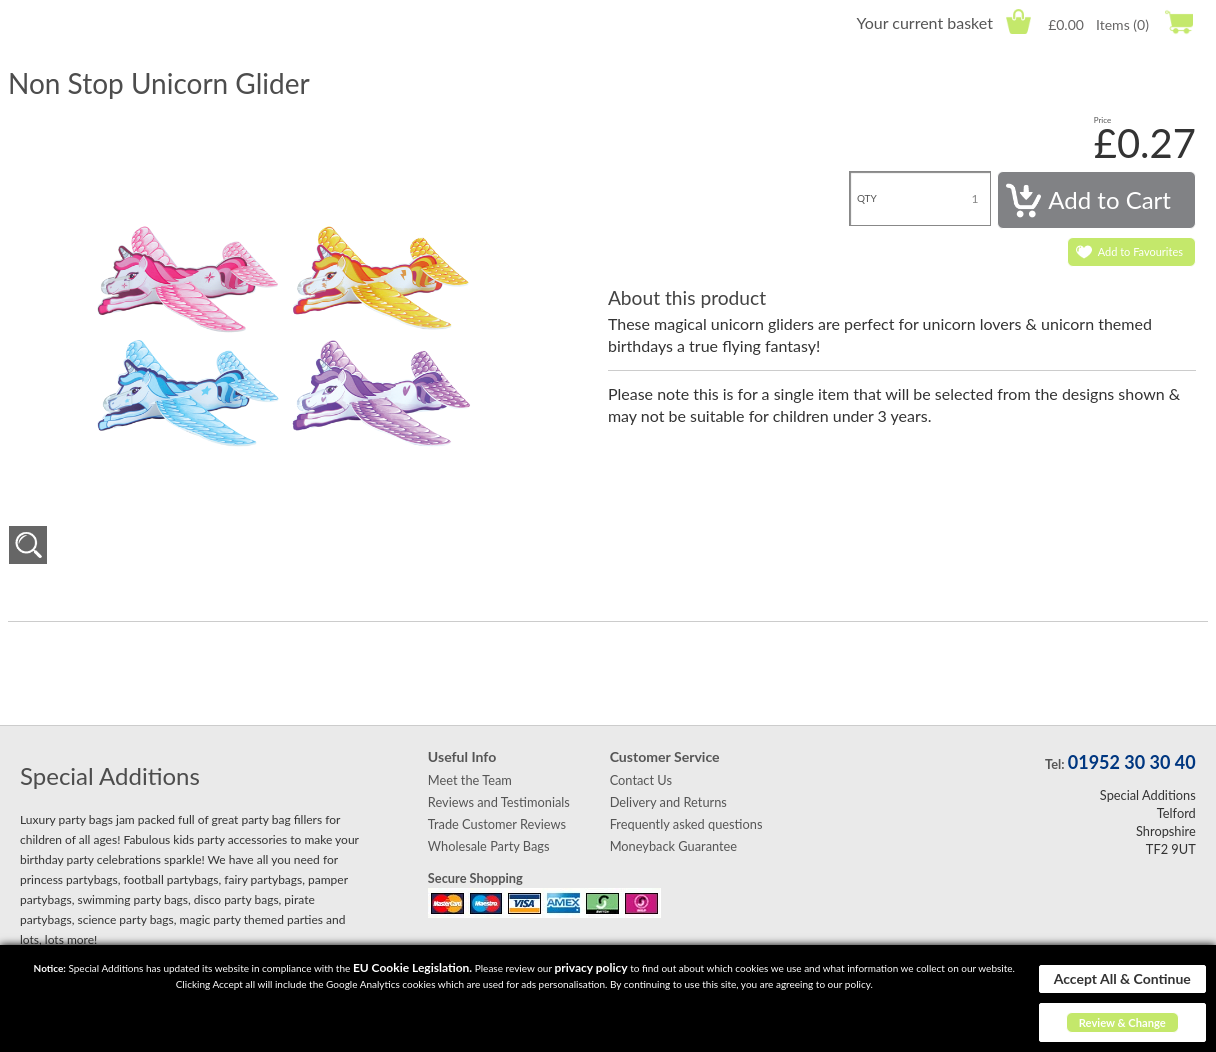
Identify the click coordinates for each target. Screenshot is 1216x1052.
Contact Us (641, 780)
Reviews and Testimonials (499, 802)
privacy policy (590, 967)
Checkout (1178, 21)
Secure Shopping (475, 878)
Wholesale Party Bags (489, 846)
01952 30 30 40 (1132, 762)
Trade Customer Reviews (497, 824)
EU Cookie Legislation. (412, 967)
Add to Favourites (1140, 251)
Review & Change (1122, 1022)
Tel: (1054, 764)
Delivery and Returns (668, 802)
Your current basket (924, 22)
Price (1103, 120)
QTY (867, 198)
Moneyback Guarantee (673, 846)
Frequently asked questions (686, 824)
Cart (1018, 21)
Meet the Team (470, 780)
